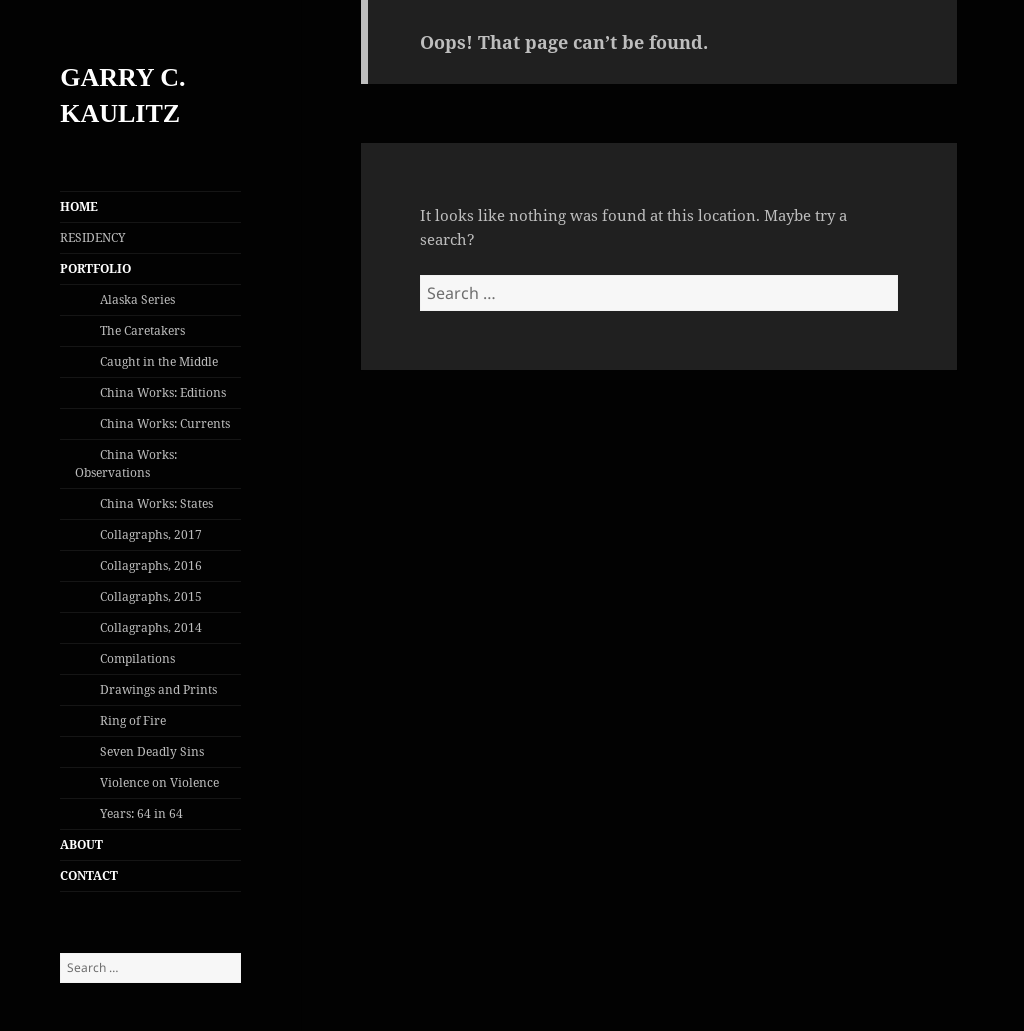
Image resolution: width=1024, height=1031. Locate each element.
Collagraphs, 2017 (151, 534)
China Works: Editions (163, 392)
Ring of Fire (133, 720)
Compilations (137, 658)
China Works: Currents (165, 423)
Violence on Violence (159, 782)
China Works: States (156, 503)
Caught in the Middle (159, 361)
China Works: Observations (126, 463)
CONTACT (89, 875)
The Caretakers (142, 330)
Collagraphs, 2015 (151, 596)
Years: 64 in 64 (141, 813)
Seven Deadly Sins (152, 751)
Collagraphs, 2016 (151, 565)
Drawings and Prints (158, 689)
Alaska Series (137, 299)
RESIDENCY (93, 237)
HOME (79, 206)
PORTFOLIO (95, 268)
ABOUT (81, 844)
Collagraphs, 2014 (151, 627)
